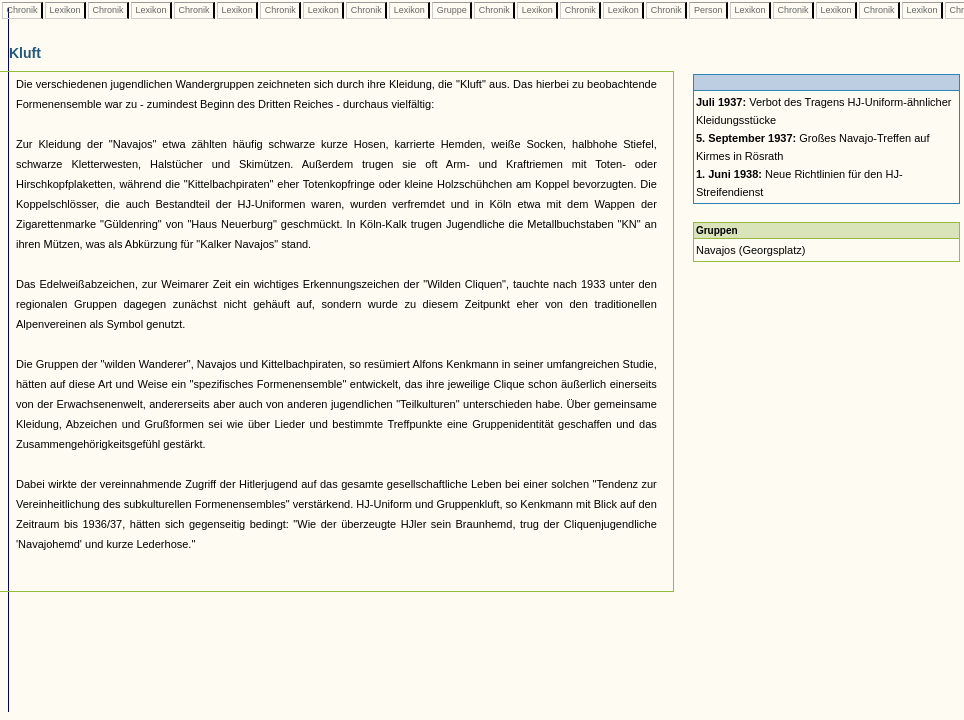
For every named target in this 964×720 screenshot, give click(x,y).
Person (708, 10)
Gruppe (451, 10)
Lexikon (65, 10)
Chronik (22, 10)
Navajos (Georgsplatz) (750, 250)
